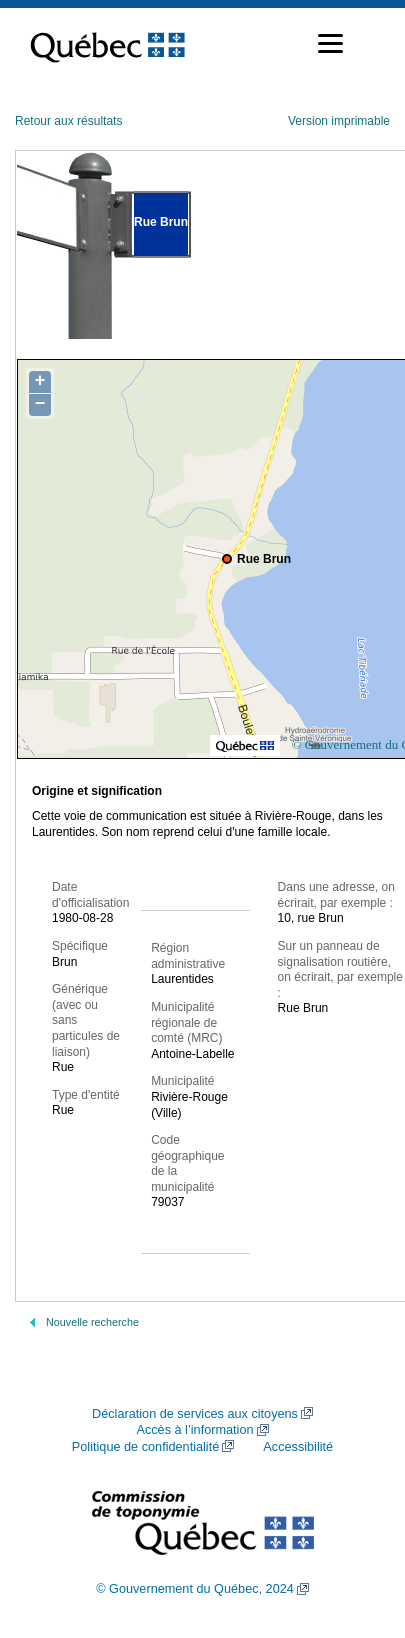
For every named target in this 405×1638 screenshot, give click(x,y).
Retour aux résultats (68, 121)
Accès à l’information (194, 1430)
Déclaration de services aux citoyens (195, 1414)
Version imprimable (339, 121)
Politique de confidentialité (145, 1447)
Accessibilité (298, 1447)
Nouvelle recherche (92, 1322)
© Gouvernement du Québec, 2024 (195, 1589)
